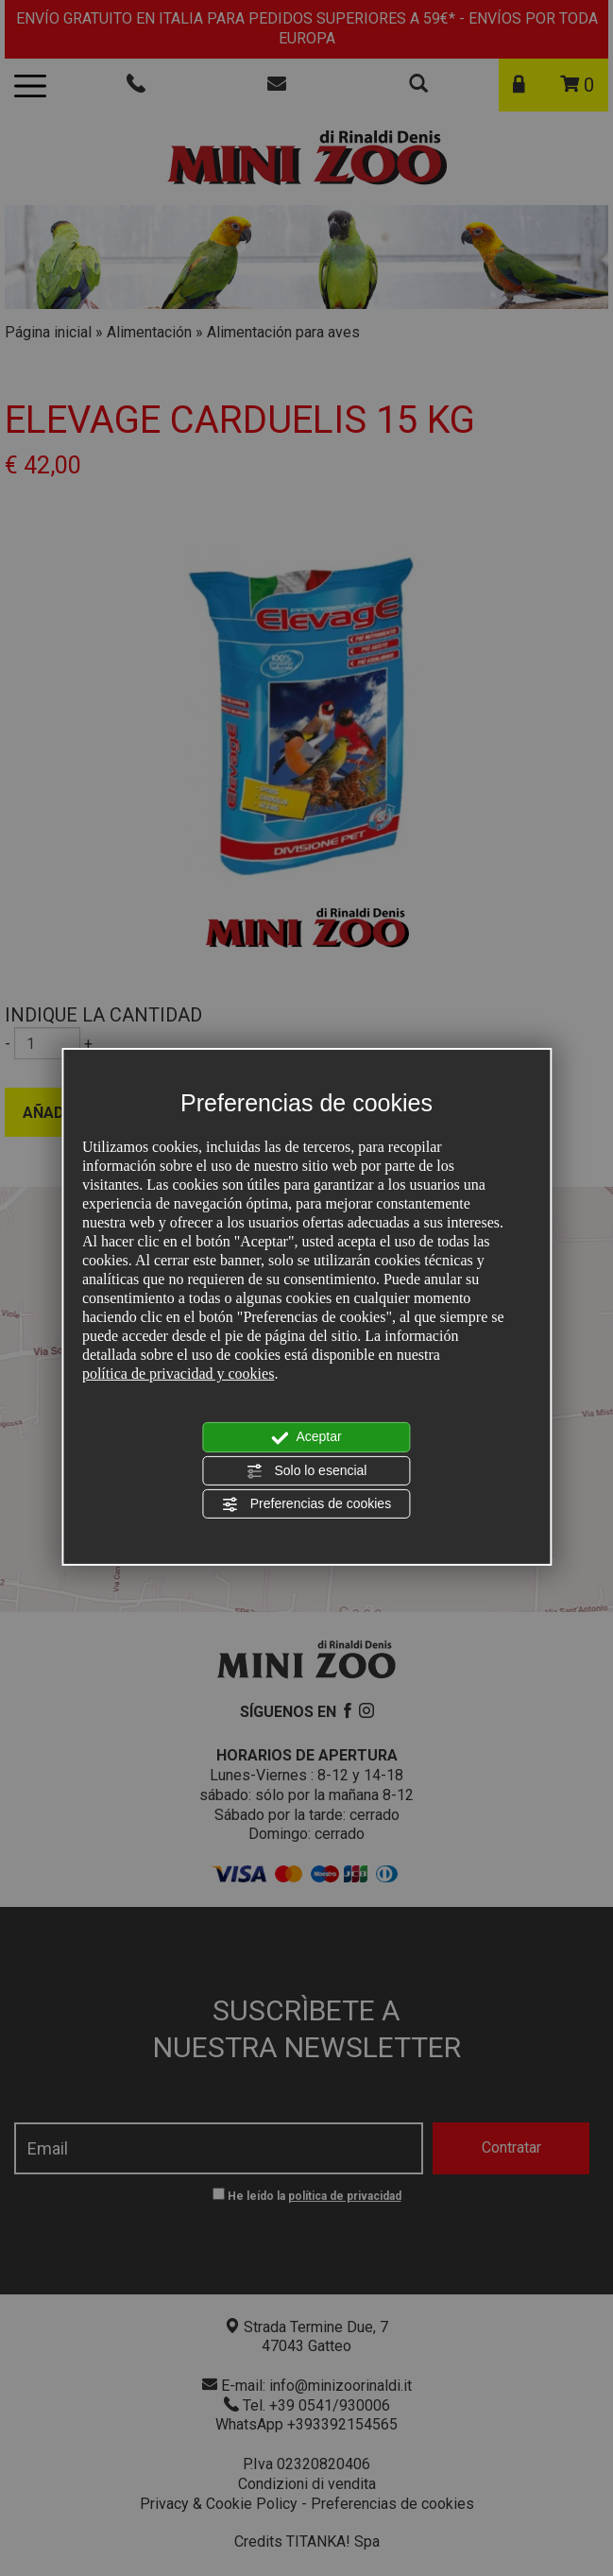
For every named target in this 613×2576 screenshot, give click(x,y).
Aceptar (306, 1437)
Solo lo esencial (307, 1471)
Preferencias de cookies (306, 1504)
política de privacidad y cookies (178, 1373)
